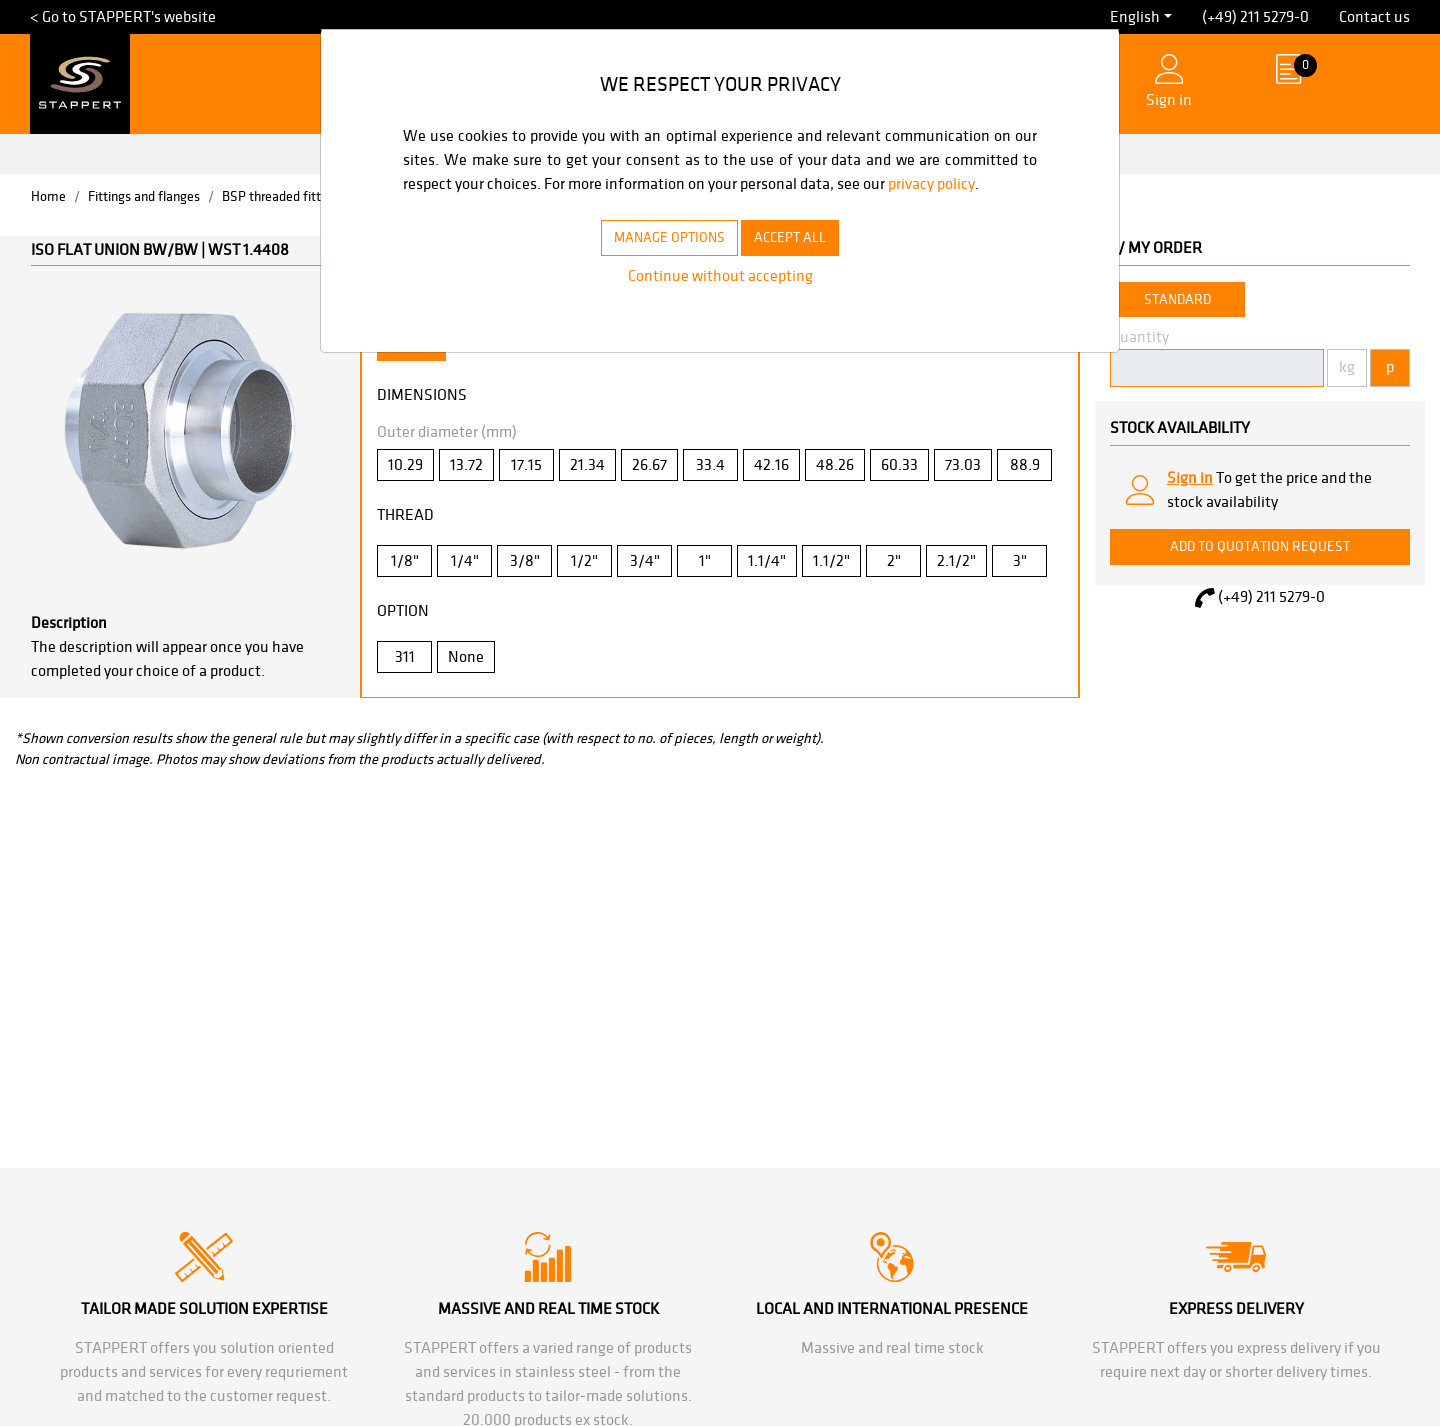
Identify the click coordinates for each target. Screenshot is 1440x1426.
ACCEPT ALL (800, 261)
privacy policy (450, 207)
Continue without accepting (720, 299)
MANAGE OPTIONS (661, 261)
